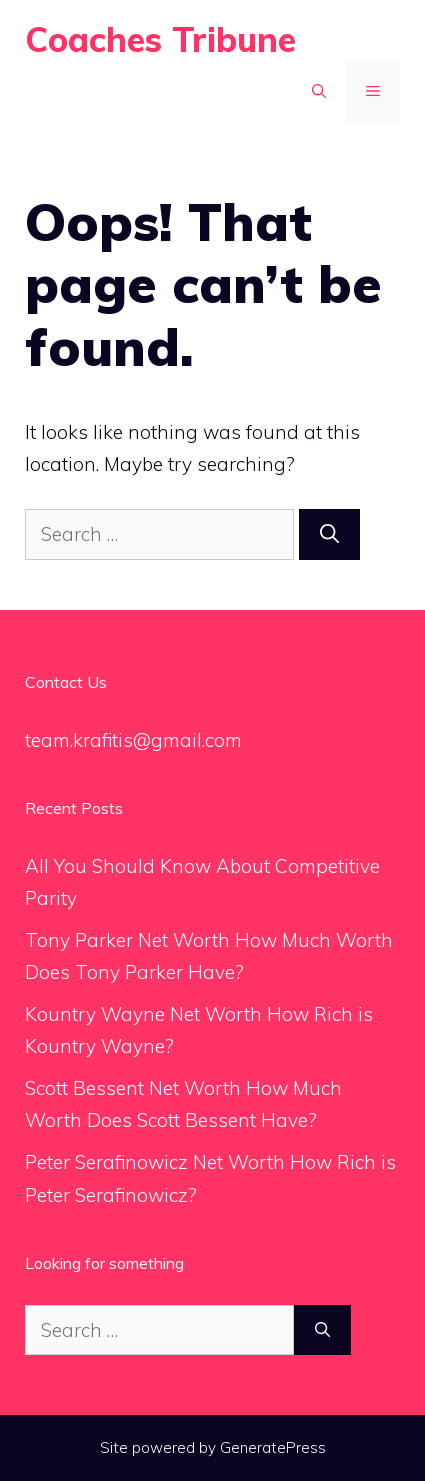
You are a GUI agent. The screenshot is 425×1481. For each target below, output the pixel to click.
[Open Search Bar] (319, 91)
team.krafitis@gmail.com (133, 740)
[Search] (329, 534)
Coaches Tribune (160, 39)
